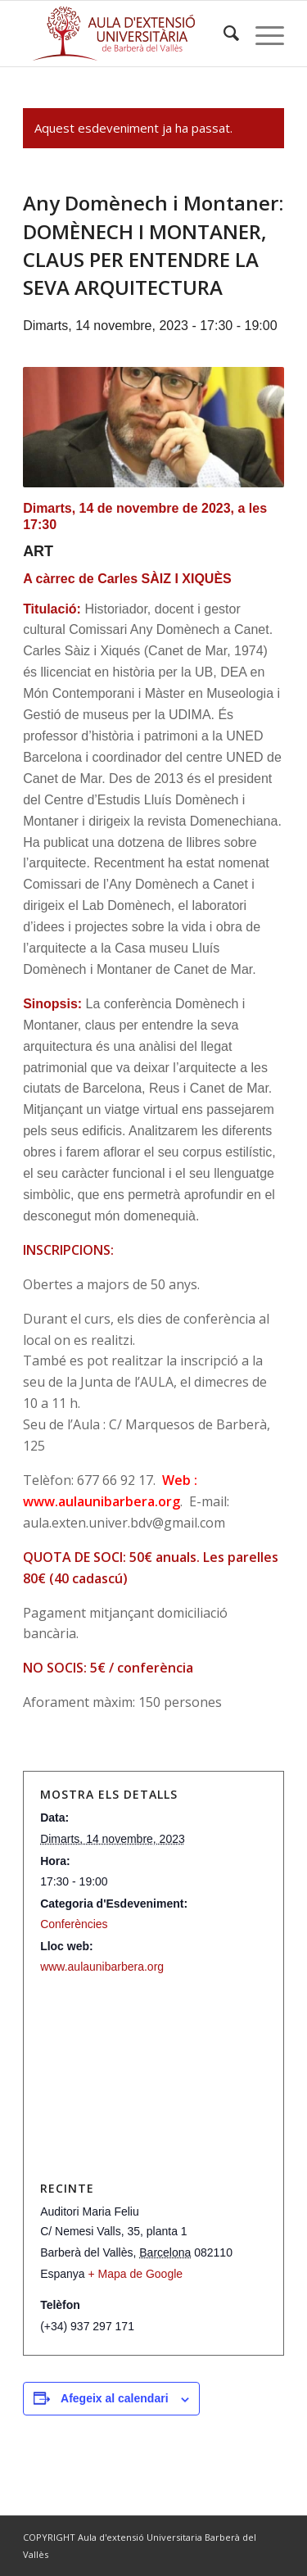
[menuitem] (223, 33)
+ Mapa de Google (135, 2273)
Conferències (74, 1924)
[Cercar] (223, 33)
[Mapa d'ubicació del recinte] (153, 2078)
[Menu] (261, 33)
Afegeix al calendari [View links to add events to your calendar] (115, 2398)
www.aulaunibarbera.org (102, 1966)
